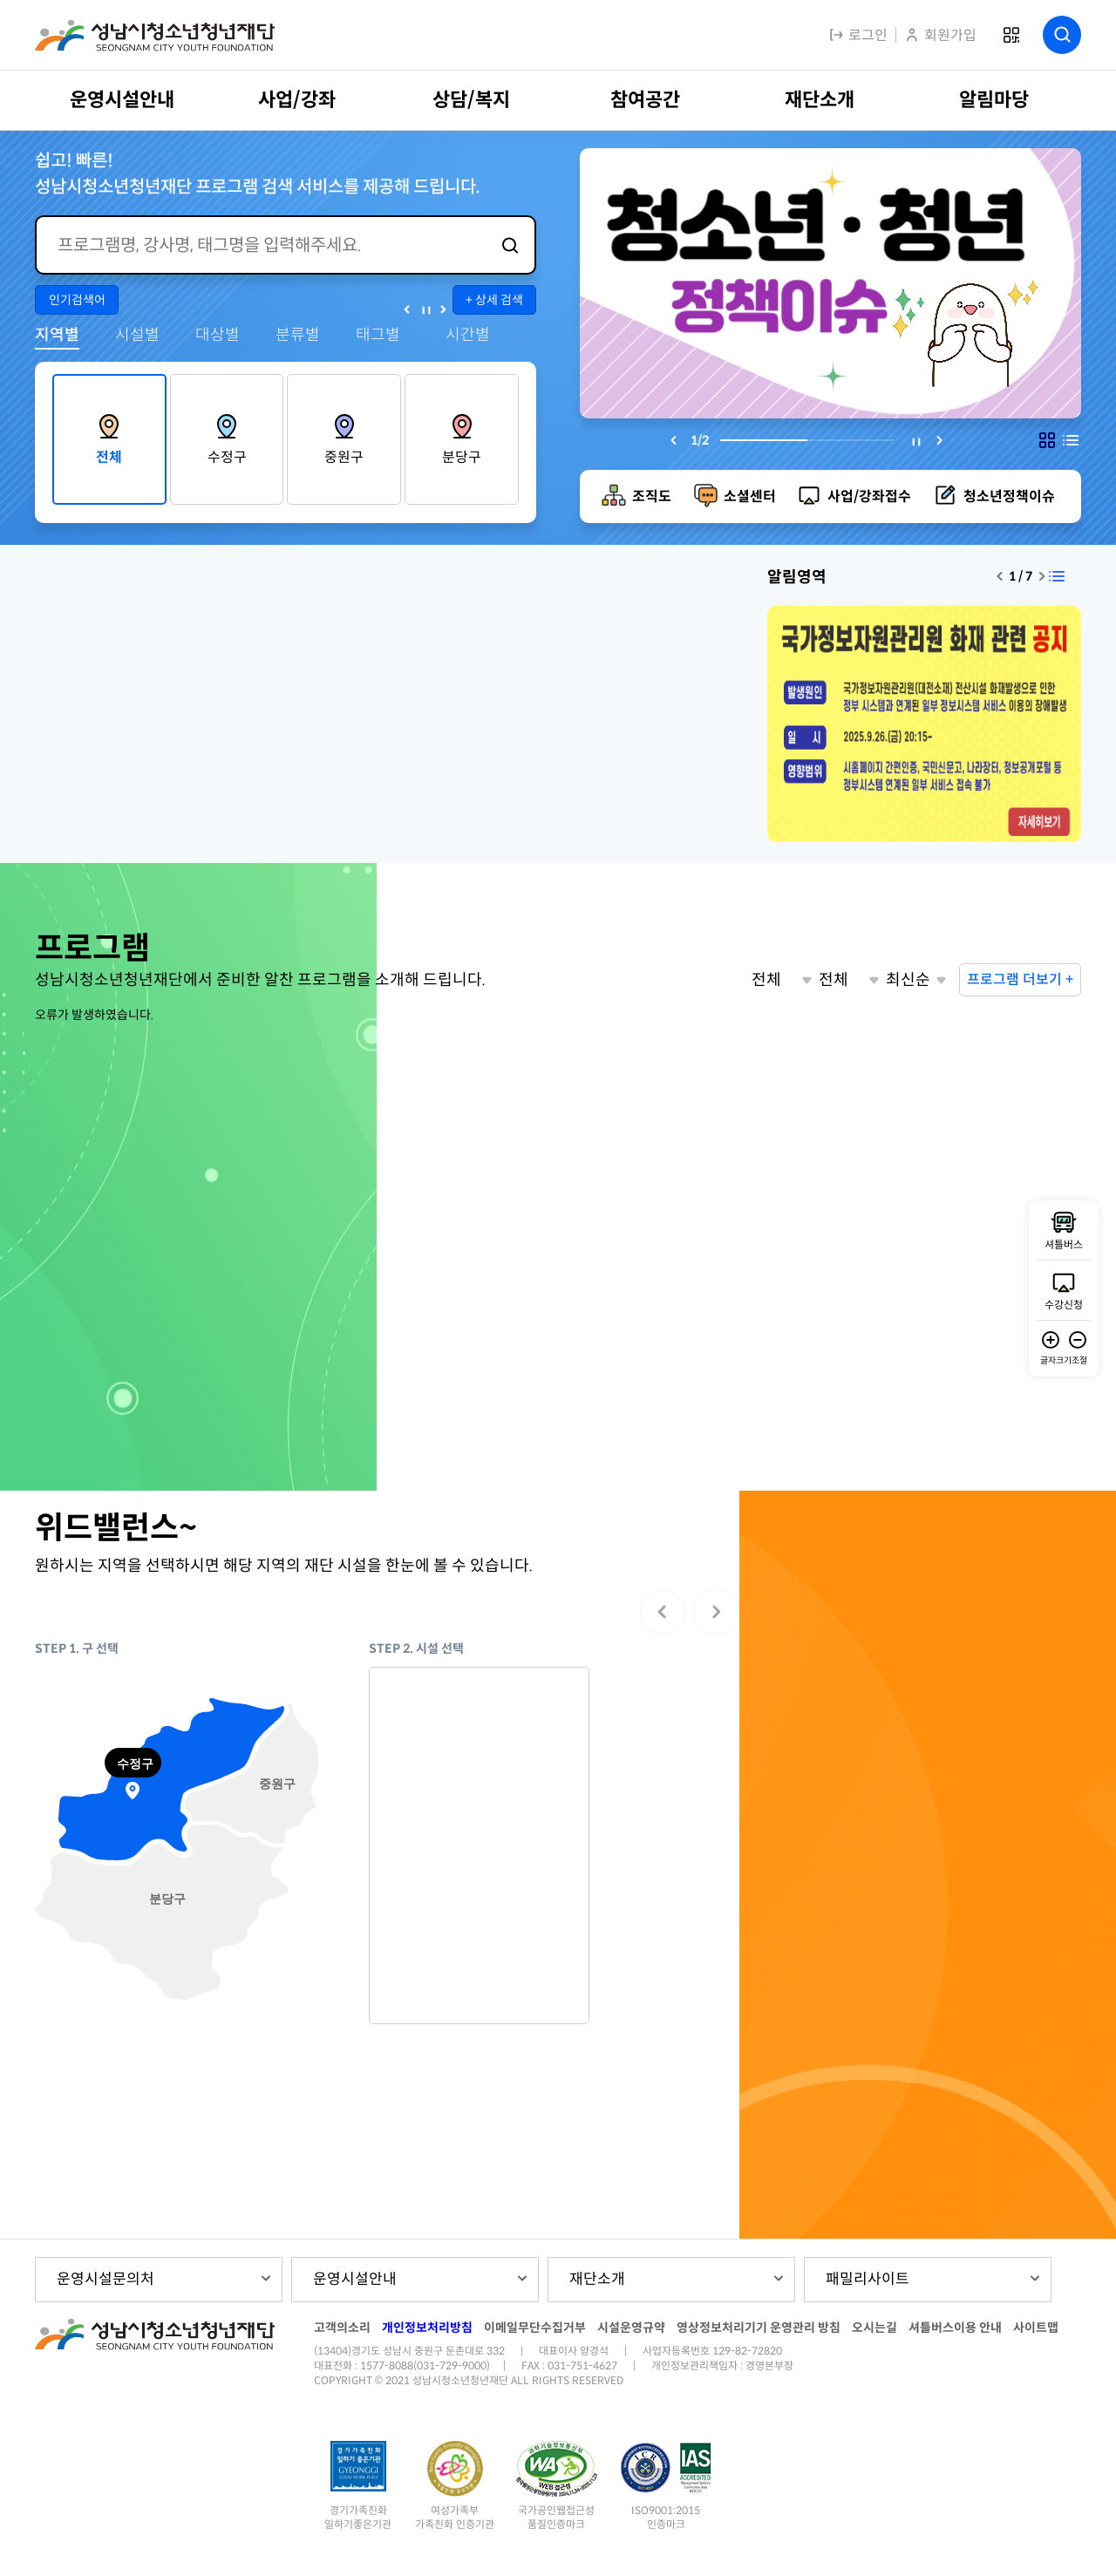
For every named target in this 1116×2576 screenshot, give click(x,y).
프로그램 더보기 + (1020, 979)
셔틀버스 (1064, 1244)
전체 (109, 457)
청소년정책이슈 (1009, 496)
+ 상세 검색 (494, 300)
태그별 (378, 334)
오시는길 (874, 2327)
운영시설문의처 (105, 2279)
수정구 (227, 457)
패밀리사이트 (867, 2279)
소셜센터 (750, 496)
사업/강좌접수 (869, 496)
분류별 (298, 334)
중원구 (344, 457)
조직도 (651, 496)
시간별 (468, 334)
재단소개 (597, 2279)
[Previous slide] (673, 440)
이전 (407, 309)
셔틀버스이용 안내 (955, 2327)
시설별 (137, 334)
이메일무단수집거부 (535, 2327)
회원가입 (939, 35)
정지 (425, 309)
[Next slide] (939, 440)
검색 (1062, 35)
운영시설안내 (355, 2279)
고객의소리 (342, 2327)
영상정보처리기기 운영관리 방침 (758, 2327)
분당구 (461, 457)
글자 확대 (1050, 1339)
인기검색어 (77, 300)
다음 (443, 309)
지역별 (57, 334)
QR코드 (1011, 35)
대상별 (217, 334)
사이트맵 (1035, 2327)
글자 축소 (1077, 1339)
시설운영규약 (631, 2327)
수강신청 (1064, 1304)
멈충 (916, 442)
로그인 (857, 35)
